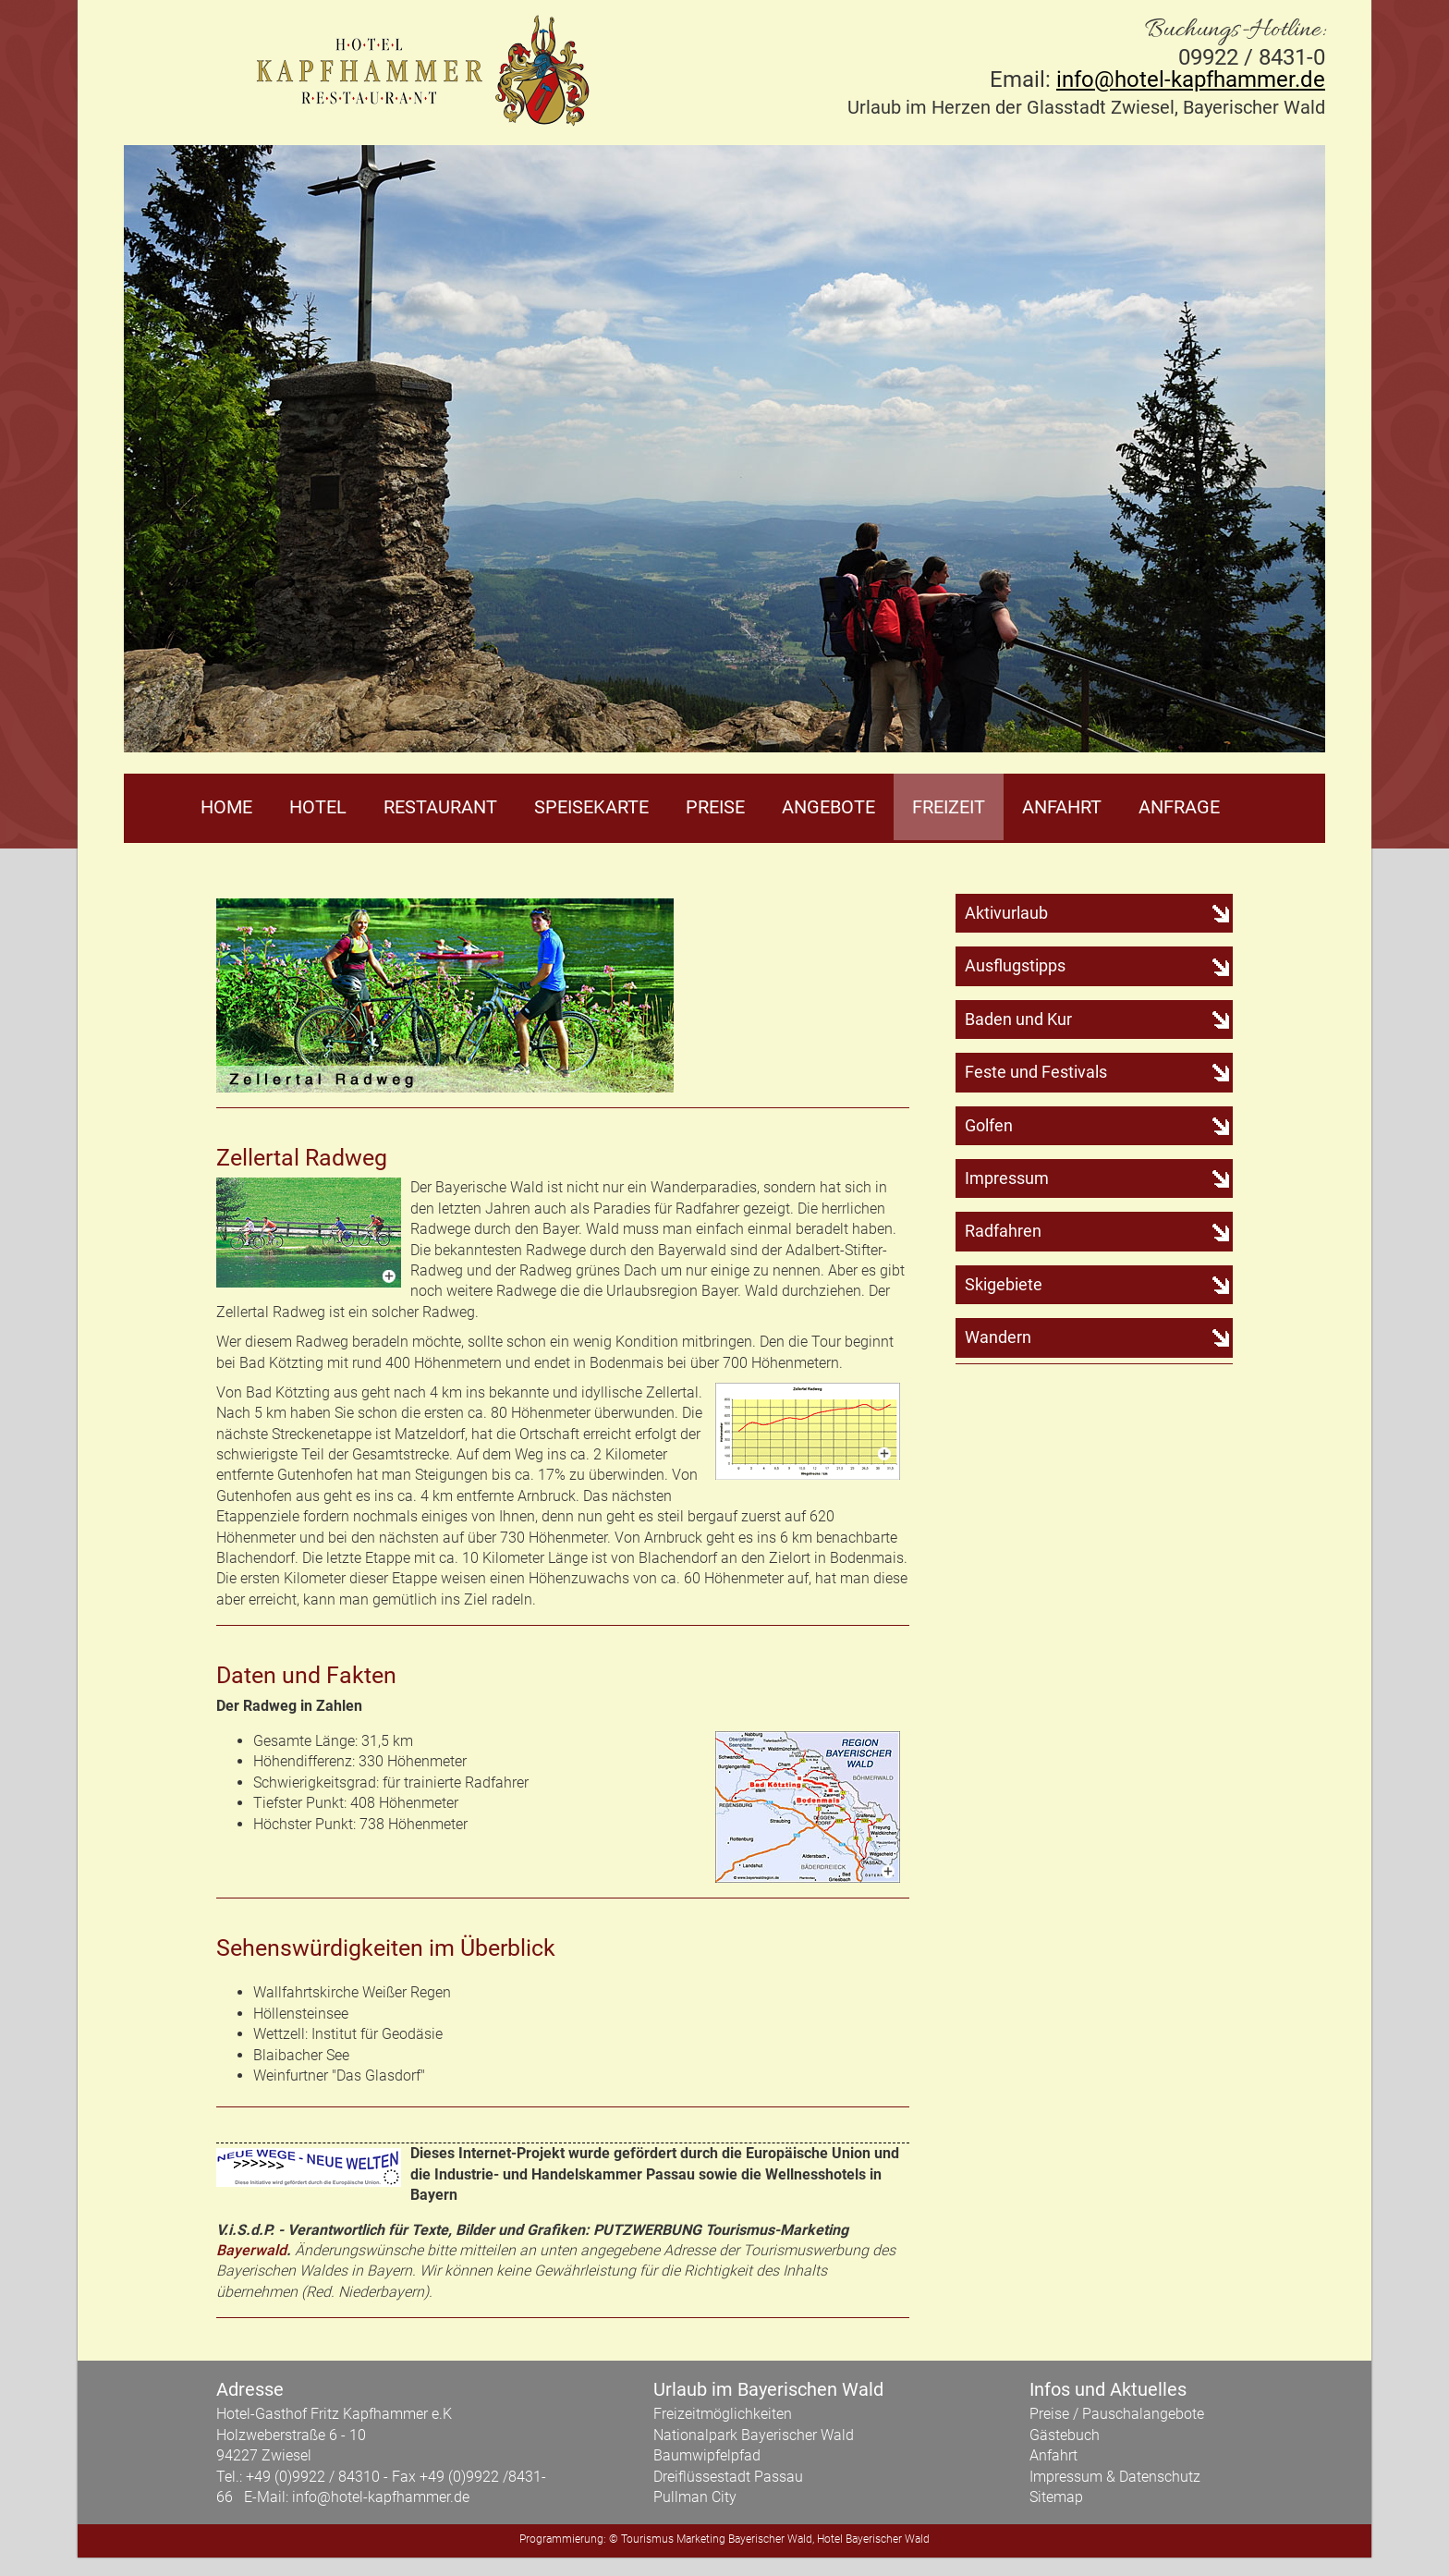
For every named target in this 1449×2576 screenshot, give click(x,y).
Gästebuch (1064, 2435)
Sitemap (1056, 2497)
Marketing (700, 2539)
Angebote (828, 807)
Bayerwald (251, 2250)
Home (226, 807)
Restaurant (440, 807)
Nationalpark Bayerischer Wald (753, 2435)
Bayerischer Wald (770, 2539)
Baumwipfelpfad (707, 2455)
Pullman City (695, 2497)
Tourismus (647, 2539)
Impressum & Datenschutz (1114, 2476)
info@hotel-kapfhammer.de (1190, 79)
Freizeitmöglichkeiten (722, 2414)
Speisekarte (591, 807)
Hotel (318, 807)
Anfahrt (1062, 807)
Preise (715, 807)
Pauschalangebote (1143, 2414)
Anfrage (1179, 807)
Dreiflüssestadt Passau (728, 2476)
